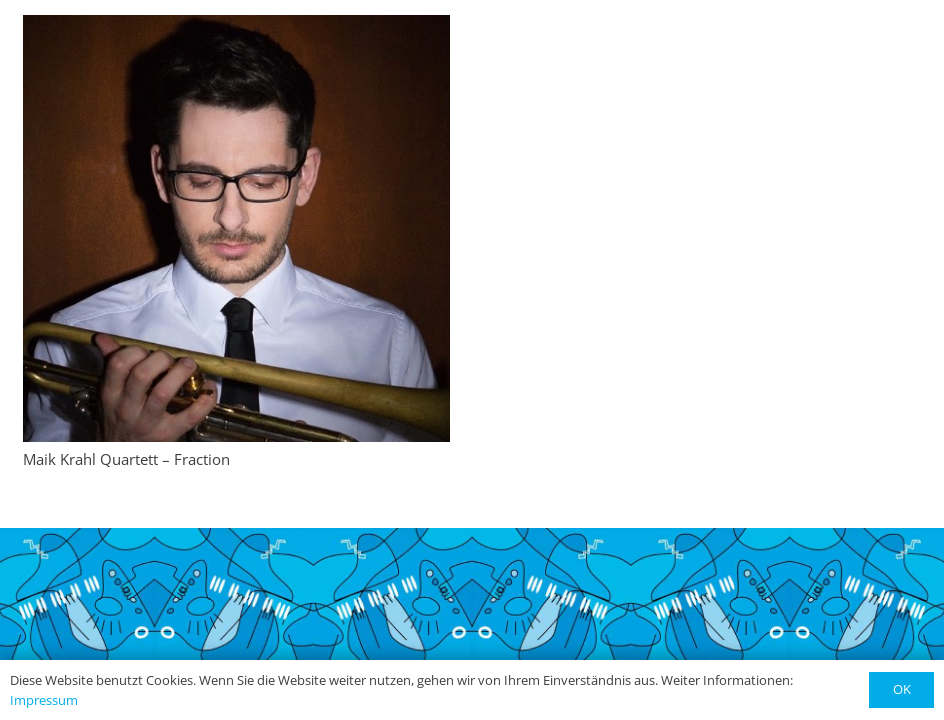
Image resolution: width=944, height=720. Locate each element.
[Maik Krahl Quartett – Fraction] (236, 228)
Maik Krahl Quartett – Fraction (126, 459)
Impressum (44, 700)
